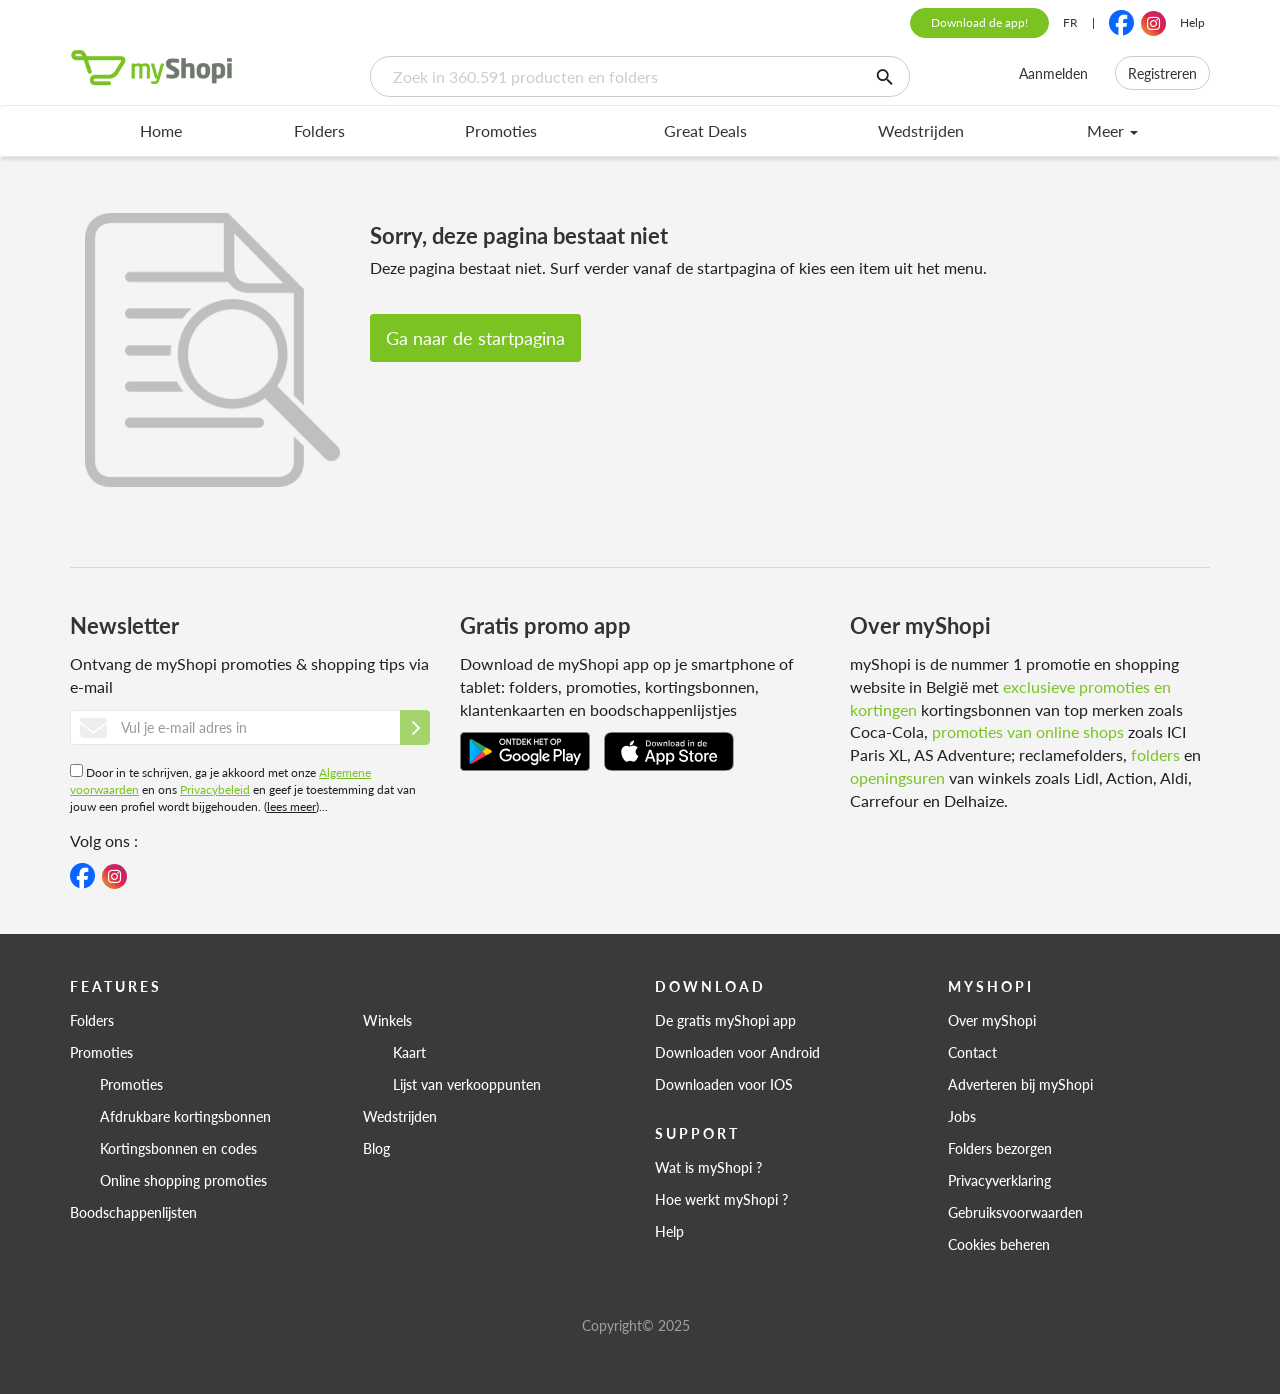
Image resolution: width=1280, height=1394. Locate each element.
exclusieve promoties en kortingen (1010, 698)
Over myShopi (992, 1020)
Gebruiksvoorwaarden (1015, 1212)
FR (1070, 22)
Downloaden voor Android (737, 1052)
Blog (376, 1148)
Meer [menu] (1112, 130)
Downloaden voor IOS (724, 1084)
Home (161, 130)
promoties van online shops (1028, 731)
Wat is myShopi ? (708, 1167)
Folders (319, 130)
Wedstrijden (921, 130)
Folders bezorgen (1000, 1148)
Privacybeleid (215, 789)
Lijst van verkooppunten (467, 1084)
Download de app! (979, 22)
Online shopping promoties (183, 1180)
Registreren (1162, 73)
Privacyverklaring (999, 1180)
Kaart (409, 1052)
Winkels (387, 1020)
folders (1155, 754)
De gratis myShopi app (725, 1020)
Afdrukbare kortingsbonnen (185, 1116)
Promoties (501, 130)
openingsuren (897, 777)
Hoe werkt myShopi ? (721, 1199)
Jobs (962, 1116)
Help (1192, 22)
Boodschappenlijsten (133, 1212)
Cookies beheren (999, 1244)
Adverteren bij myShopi (1020, 1084)
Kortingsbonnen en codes (178, 1148)
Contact (972, 1052)
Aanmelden (1053, 73)
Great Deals (705, 130)
